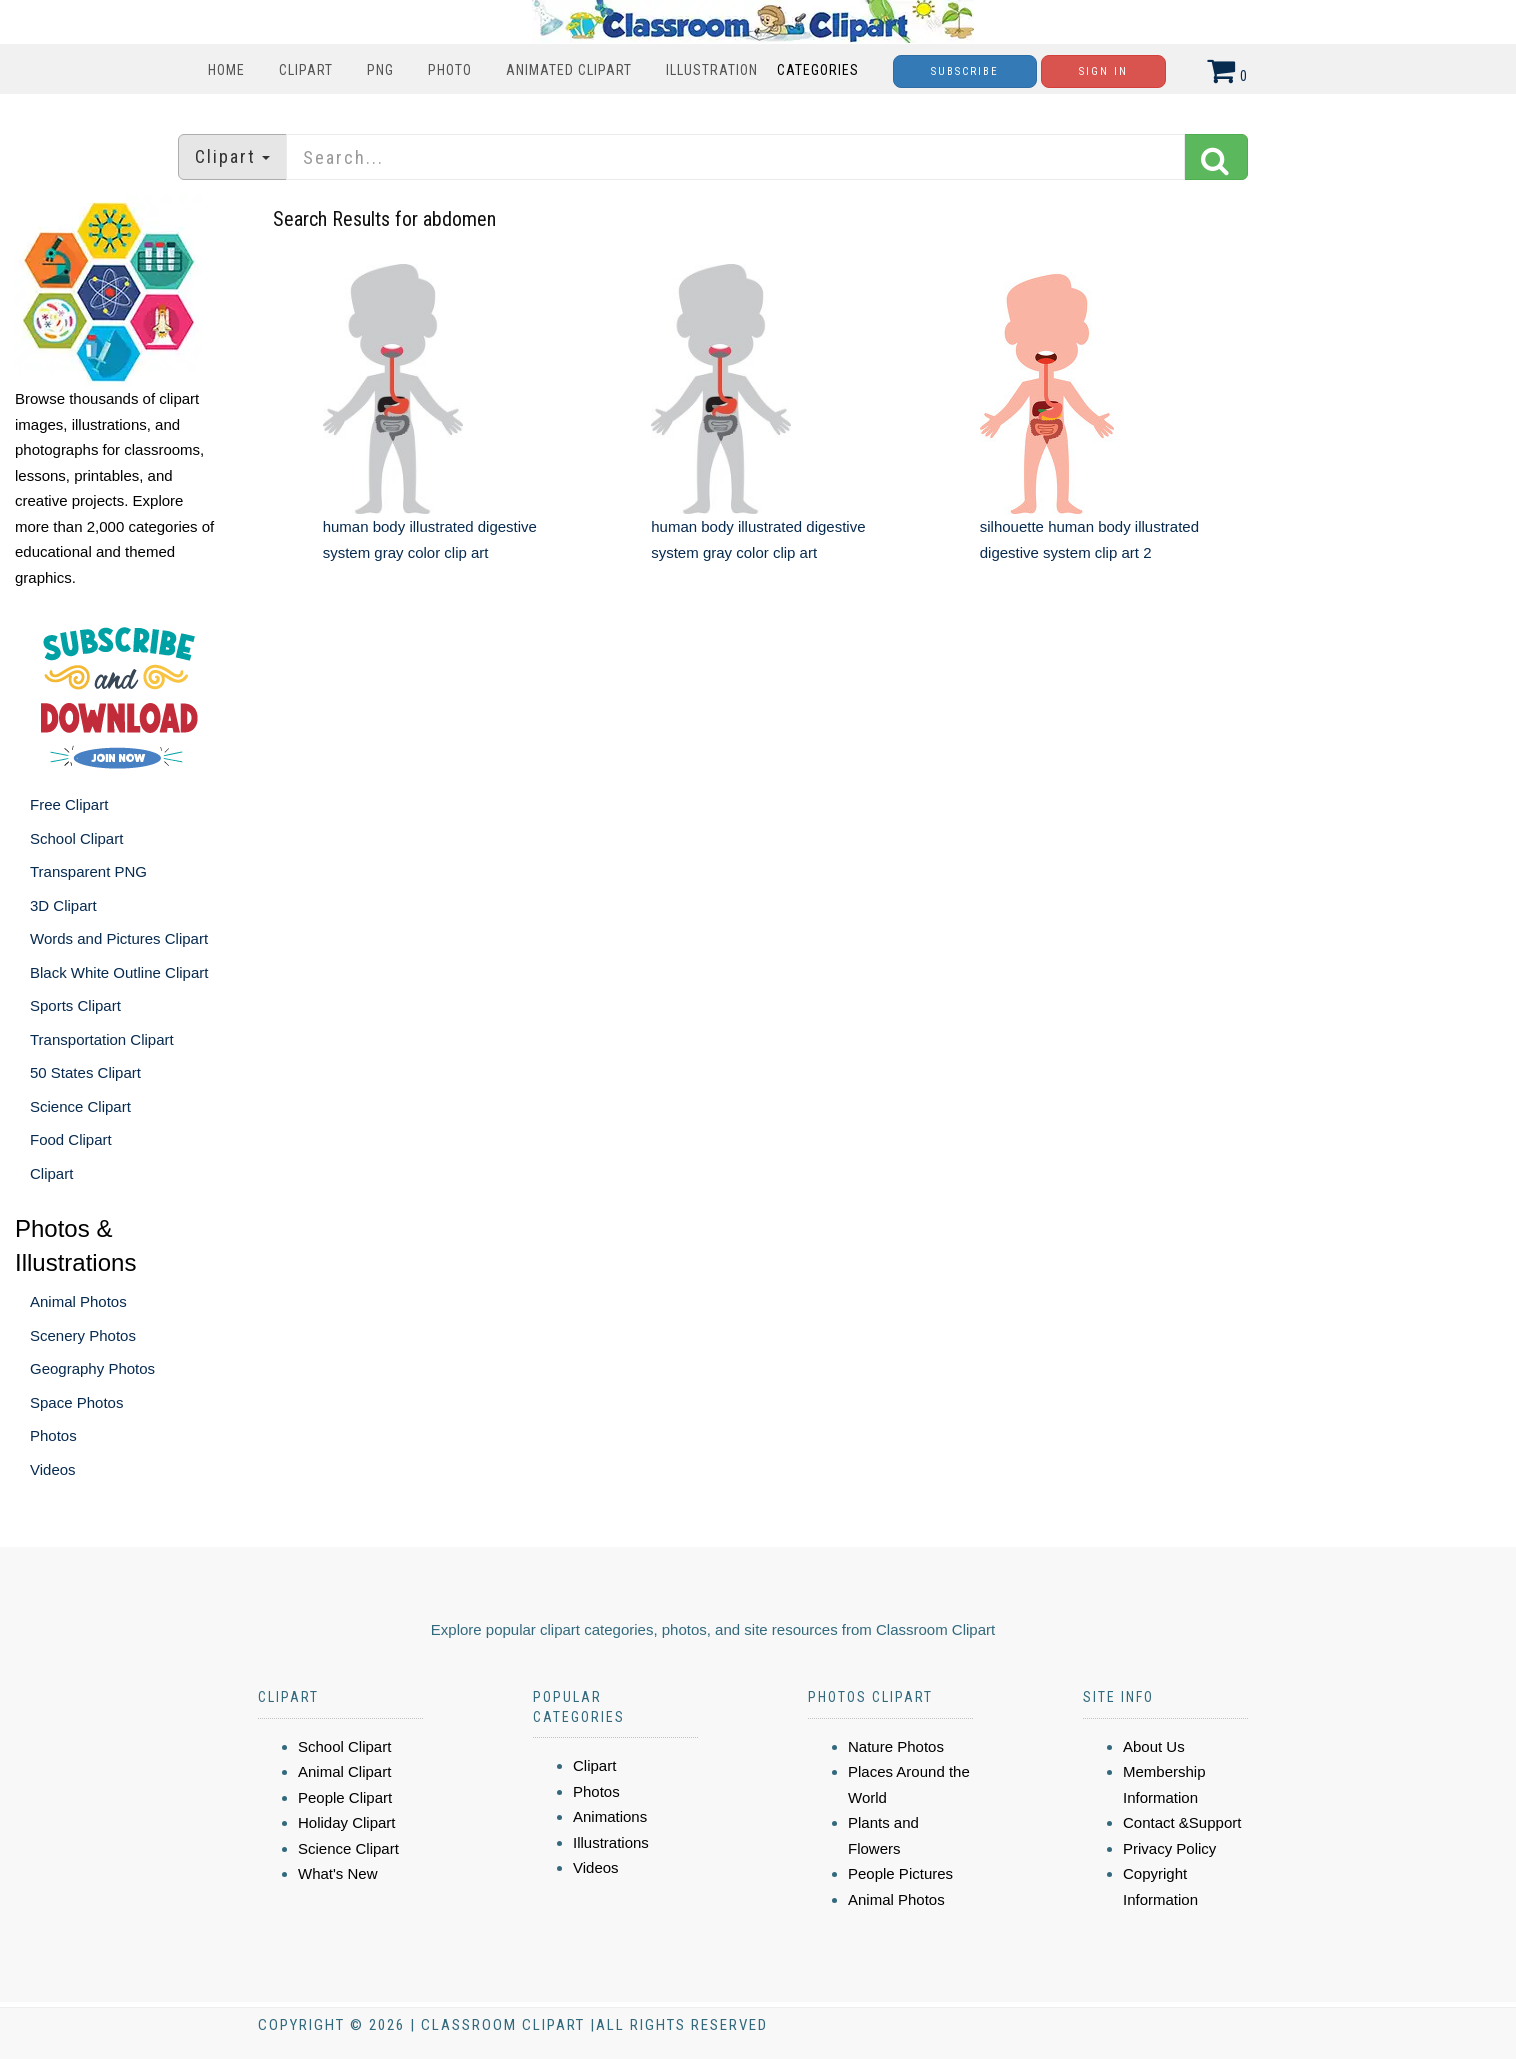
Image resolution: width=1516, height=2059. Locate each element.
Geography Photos (92, 1368)
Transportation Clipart (102, 1039)
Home (226, 70)
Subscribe (965, 71)
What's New (338, 1873)
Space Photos (76, 1402)
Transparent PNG (88, 871)
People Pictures (900, 1873)
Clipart (306, 70)
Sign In (1103, 71)
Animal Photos (78, 1301)
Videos (53, 1469)
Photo (450, 70)
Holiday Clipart (347, 1822)
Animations (610, 1816)
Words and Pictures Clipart (119, 938)
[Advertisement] (761, 755)
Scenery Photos (83, 1335)
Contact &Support (1182, 1822)
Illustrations (611, 1842)
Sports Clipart (75, 1005)
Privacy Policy (1169, 1848)
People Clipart (345, 1797)
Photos (53, 1435)
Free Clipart (69, 804)
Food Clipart (71, 1139)
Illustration (712, 70)
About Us (1154, 1746)
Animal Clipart (344, 1771)
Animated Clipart (569, 70)
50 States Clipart (85, 1072)
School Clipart (76, 838)
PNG (380, 70)
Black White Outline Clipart (119, 972)
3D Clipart (63, 905)
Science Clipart (80, 1106)
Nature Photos (896, 1746)
